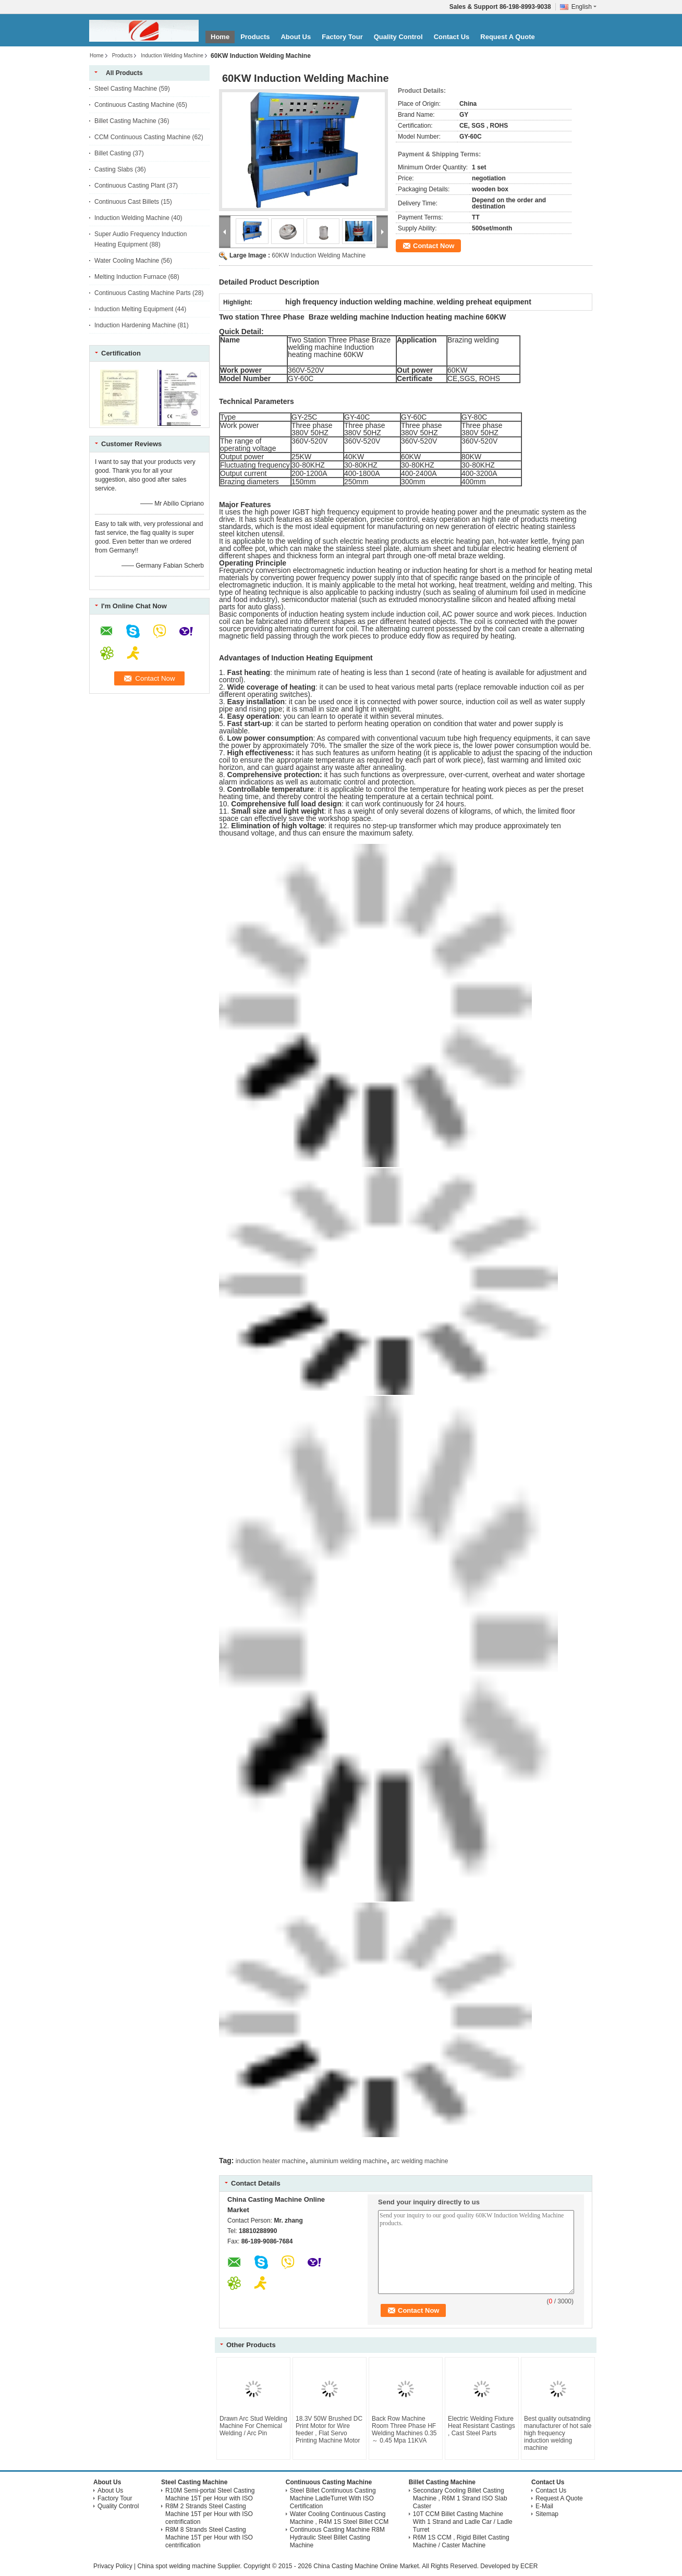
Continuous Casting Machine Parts (142, 293)
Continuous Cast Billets (126, 201)
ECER (529, 2566)
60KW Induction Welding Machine (319, 255)
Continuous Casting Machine (134, 104)
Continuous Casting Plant (129, 185)
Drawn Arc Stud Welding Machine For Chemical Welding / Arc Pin (253, 2426)
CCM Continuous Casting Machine (142, 137)
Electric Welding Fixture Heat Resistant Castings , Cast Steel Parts (481, 2426)
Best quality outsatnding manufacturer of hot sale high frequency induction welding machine (557, 2433)
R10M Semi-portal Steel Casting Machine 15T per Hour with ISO (209, 2494)
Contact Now (433, 246)
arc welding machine (419, 2161)
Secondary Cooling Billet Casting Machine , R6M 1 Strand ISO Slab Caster (460, 2498)
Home (220, 37)
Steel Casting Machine (125, 88)
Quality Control (398, 37)
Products (255, 37)
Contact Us (452, 37)
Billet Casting (112, 153)
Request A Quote (507, 37)
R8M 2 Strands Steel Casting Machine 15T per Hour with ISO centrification (209, 2514)
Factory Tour (342, 37)
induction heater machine (271, 2161)
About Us (296, 37)
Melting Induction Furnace (130, 276)
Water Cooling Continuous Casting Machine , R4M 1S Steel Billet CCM (339, 2517)
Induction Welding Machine (172, 55)
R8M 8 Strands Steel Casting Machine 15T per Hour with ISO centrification (209, 2537)
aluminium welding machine (348, 2161)
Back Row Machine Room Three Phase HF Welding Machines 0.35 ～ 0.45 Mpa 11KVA (404, 2429)
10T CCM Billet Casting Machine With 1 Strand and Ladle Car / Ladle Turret (463, 2521)
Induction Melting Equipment (133, 309)
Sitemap (546, 2514)
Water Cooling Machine (126, 260)
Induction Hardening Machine (135, 325)
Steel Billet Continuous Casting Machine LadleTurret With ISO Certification (333, 2498)
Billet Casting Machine (125, 121)
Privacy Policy (112, 2566)
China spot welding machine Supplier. (190, 2566)
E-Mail (544, 2506)
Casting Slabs (113, 169)
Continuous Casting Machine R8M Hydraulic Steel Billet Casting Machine (337, 2537)
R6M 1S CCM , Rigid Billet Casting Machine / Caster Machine (461, 2541)
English (583, 6)
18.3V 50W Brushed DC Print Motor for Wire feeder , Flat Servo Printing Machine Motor (329, 2429)
